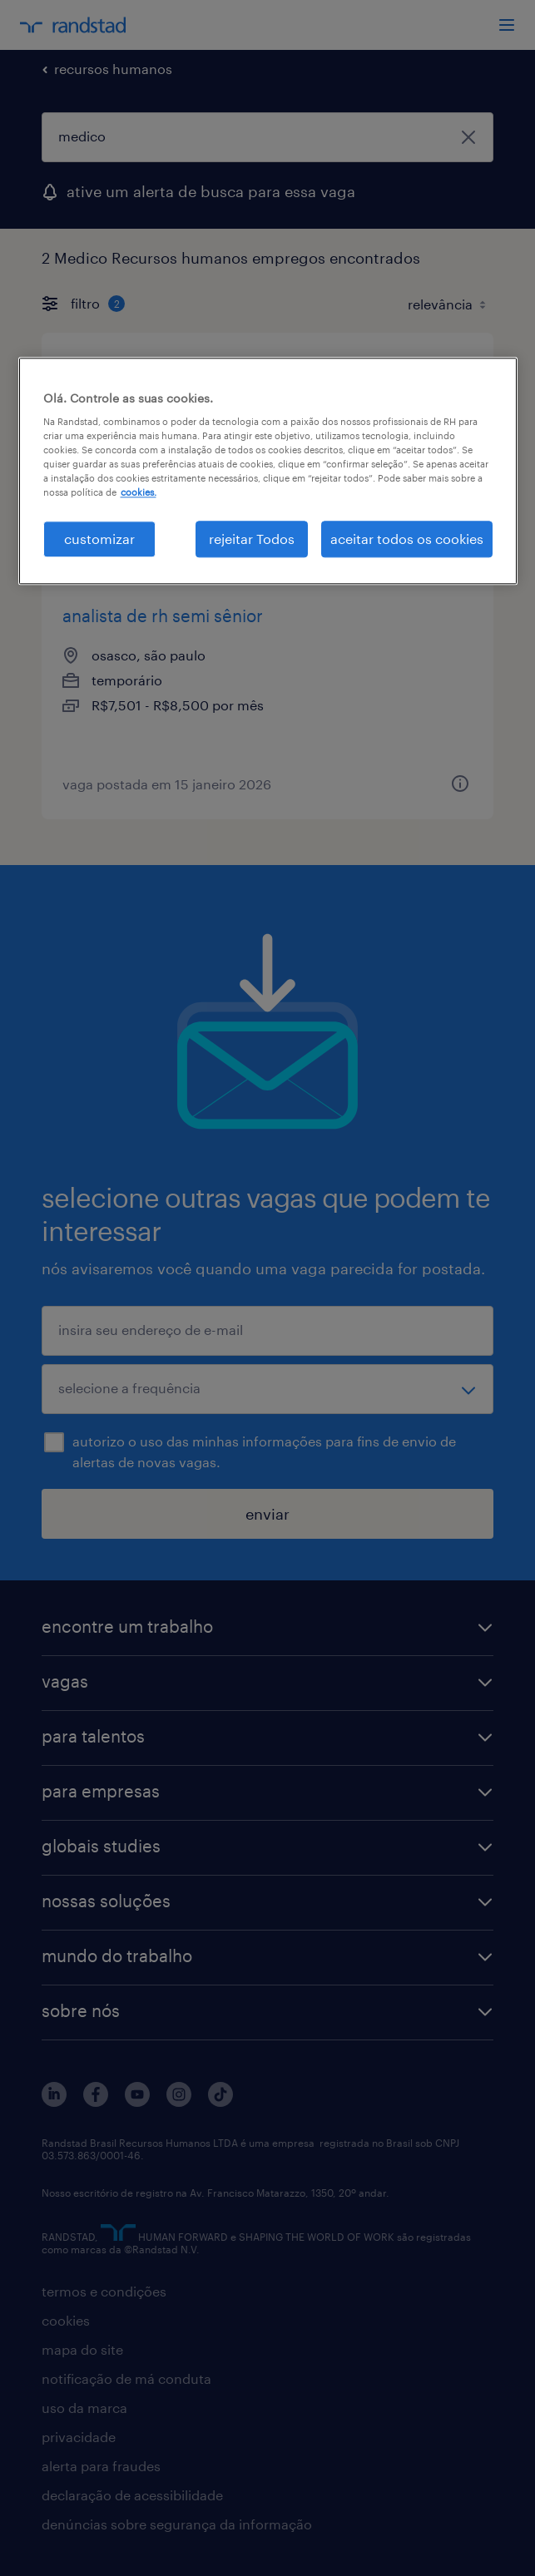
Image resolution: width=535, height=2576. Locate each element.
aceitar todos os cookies (406, 538)
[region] (268, 471)
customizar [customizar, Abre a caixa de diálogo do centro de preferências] (99, 538)
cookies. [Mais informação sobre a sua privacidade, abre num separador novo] (138, 492)
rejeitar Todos (252, 538)
